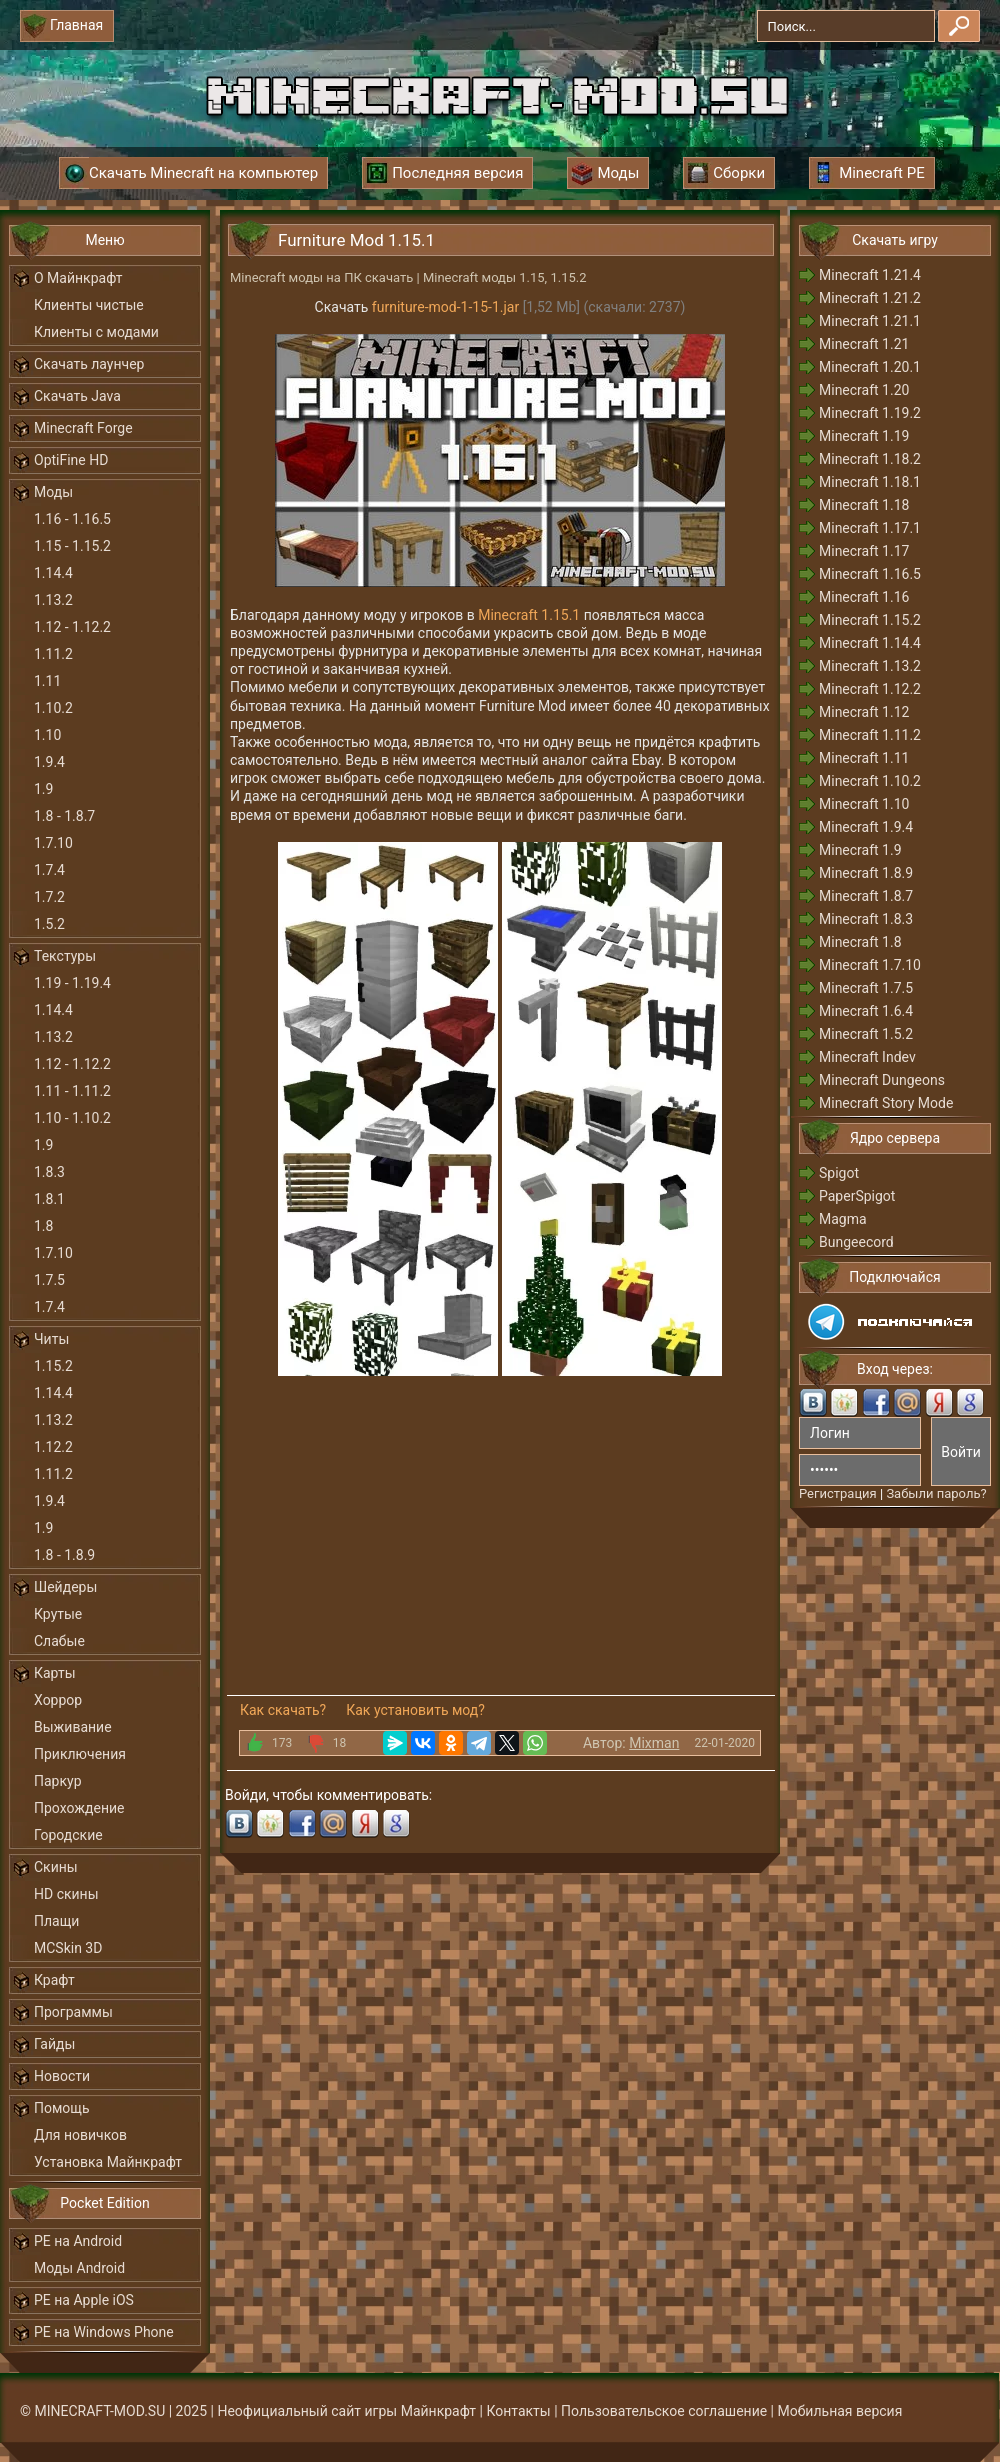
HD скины (66, 1894)
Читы (51, 1339)
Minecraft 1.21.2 (870, 298)
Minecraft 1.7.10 (870, 965)
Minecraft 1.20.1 (870, 367)
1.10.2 (53, 708)
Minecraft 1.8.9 (866, 873)
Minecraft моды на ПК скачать (321, 277)
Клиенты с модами (96, 332)
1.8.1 (49, 1199)
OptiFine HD (71, 460)
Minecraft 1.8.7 (866, 896)
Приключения (80, 1754)
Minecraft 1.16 (864, 597)
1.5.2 (49, 924)
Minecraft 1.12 (864, 712)
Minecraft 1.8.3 (866, 919)
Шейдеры (65, 1587)
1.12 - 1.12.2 (72, 627)
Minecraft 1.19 (864, 436)
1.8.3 (49, 1172)
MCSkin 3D (68, 1948)
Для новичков (80, 2135)
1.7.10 (53, 843)
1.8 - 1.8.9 (64, 1555)
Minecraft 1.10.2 (870, 781)
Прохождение (79, 1808)
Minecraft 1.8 (860, 942)
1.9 (43, 789)
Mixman (654, 1743)
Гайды (54, 2044)
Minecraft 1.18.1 (870, 482)
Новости (62, 2076)
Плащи (56, 1921)
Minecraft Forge (83, 428)
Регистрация (838, 1493)
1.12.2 (53, 1447)
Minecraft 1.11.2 (870, 735)
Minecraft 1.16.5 (870, 574)
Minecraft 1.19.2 (870, 413)
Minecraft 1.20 (864, 390)
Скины (56, 1867)
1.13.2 (53, 600)
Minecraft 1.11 (864, 758)
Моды (53, 492)
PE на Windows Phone (104, 2332)
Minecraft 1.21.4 (870, 275)
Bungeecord (856, 1242)
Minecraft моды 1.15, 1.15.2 (505, 277)
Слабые (59, 1641)
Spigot (839, 1173)
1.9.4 (49, 762)
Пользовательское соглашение (664, 2411)
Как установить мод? (415, 1710)
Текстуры (65, 956)
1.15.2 (53, 1366)
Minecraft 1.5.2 (866, 1034)
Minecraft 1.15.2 (870, 620)
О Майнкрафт (78, 278)
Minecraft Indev (867, 1057)
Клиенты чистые (89, 305)
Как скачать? (283, 1710)
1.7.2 (49, 897)
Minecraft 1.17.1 (870, 528)
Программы (73, 2012)
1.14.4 (53, 573)
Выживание (73, 1727)
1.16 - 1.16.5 (72, 519)
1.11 (47, 681)
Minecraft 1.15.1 (529, 615)
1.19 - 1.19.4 (72, 983)
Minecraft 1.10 (864, 804)
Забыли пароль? (936, 1493)
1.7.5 (49, 1280)
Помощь (62, 2108)
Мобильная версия (840, 2411)
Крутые (58, 1614)
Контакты (518, 2411)
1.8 (43, 1226)
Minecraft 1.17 (864, 551)
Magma (843, 1219)
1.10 (47, 735)
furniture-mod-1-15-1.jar (445, 307)
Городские (68, 1835)
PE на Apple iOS (84, 2300)
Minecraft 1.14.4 (870, 643)
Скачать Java (77, 396)
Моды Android (79, 2268)
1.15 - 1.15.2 (72, 546)
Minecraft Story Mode (886, 1103)
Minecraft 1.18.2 (870, 459)
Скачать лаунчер (89, 364)
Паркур (58, 1781)
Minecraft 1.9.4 (866, 827)
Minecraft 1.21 (864, 344)
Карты (55, 1673)
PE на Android (78, 2241)
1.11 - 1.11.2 (72, 1091)
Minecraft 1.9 (860, 850)
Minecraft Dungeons (882, 1080)
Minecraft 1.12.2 (870, 689)
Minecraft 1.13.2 (870, 666)
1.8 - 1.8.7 (64, 816)
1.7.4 (49, 870)
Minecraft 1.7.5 (866, 988)
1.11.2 (53, 654)
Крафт (54, 1980)
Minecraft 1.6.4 (866, 1011)
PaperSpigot (857, 1196)
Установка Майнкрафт (108, 2162)
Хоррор (58, 1700)
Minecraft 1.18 (864, 505)
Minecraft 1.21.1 (870, 321)
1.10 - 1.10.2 (72, 1118)
